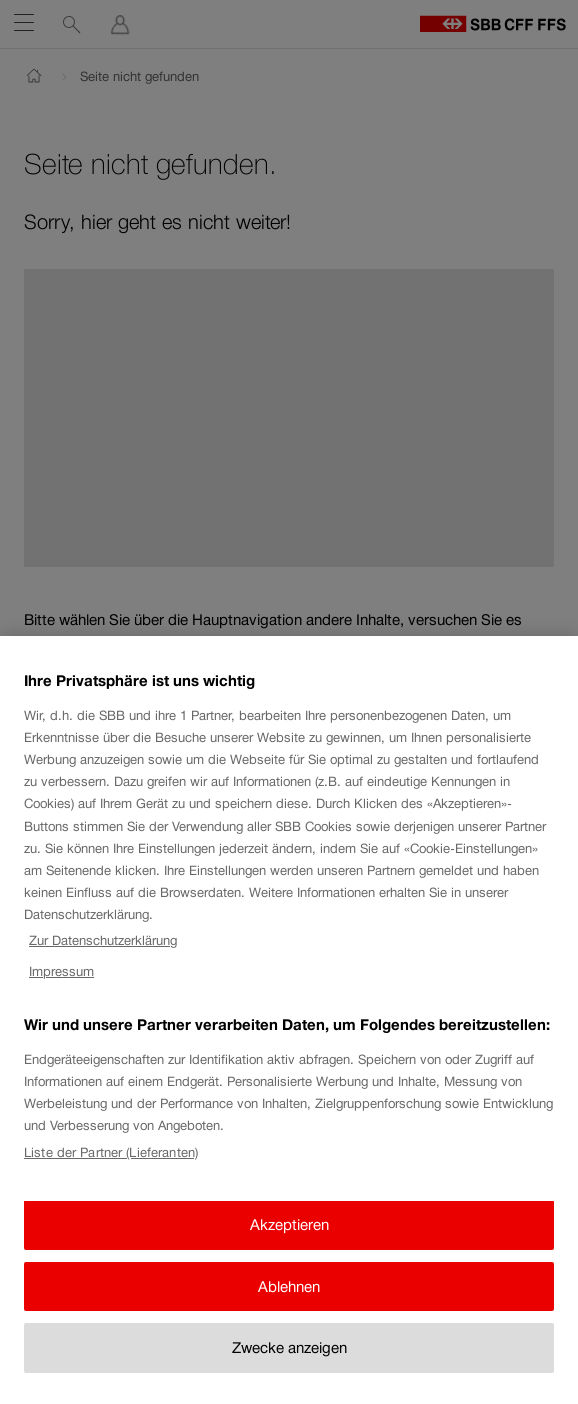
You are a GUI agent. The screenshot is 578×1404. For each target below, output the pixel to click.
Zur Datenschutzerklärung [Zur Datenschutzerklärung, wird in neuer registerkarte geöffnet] (103, 955)
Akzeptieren (289, 1239)
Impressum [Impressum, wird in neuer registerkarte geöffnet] (61, 986)
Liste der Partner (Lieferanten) (111, 1167)
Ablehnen (289, 1300)
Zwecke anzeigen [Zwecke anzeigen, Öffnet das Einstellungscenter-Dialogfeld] (289, 1362)
